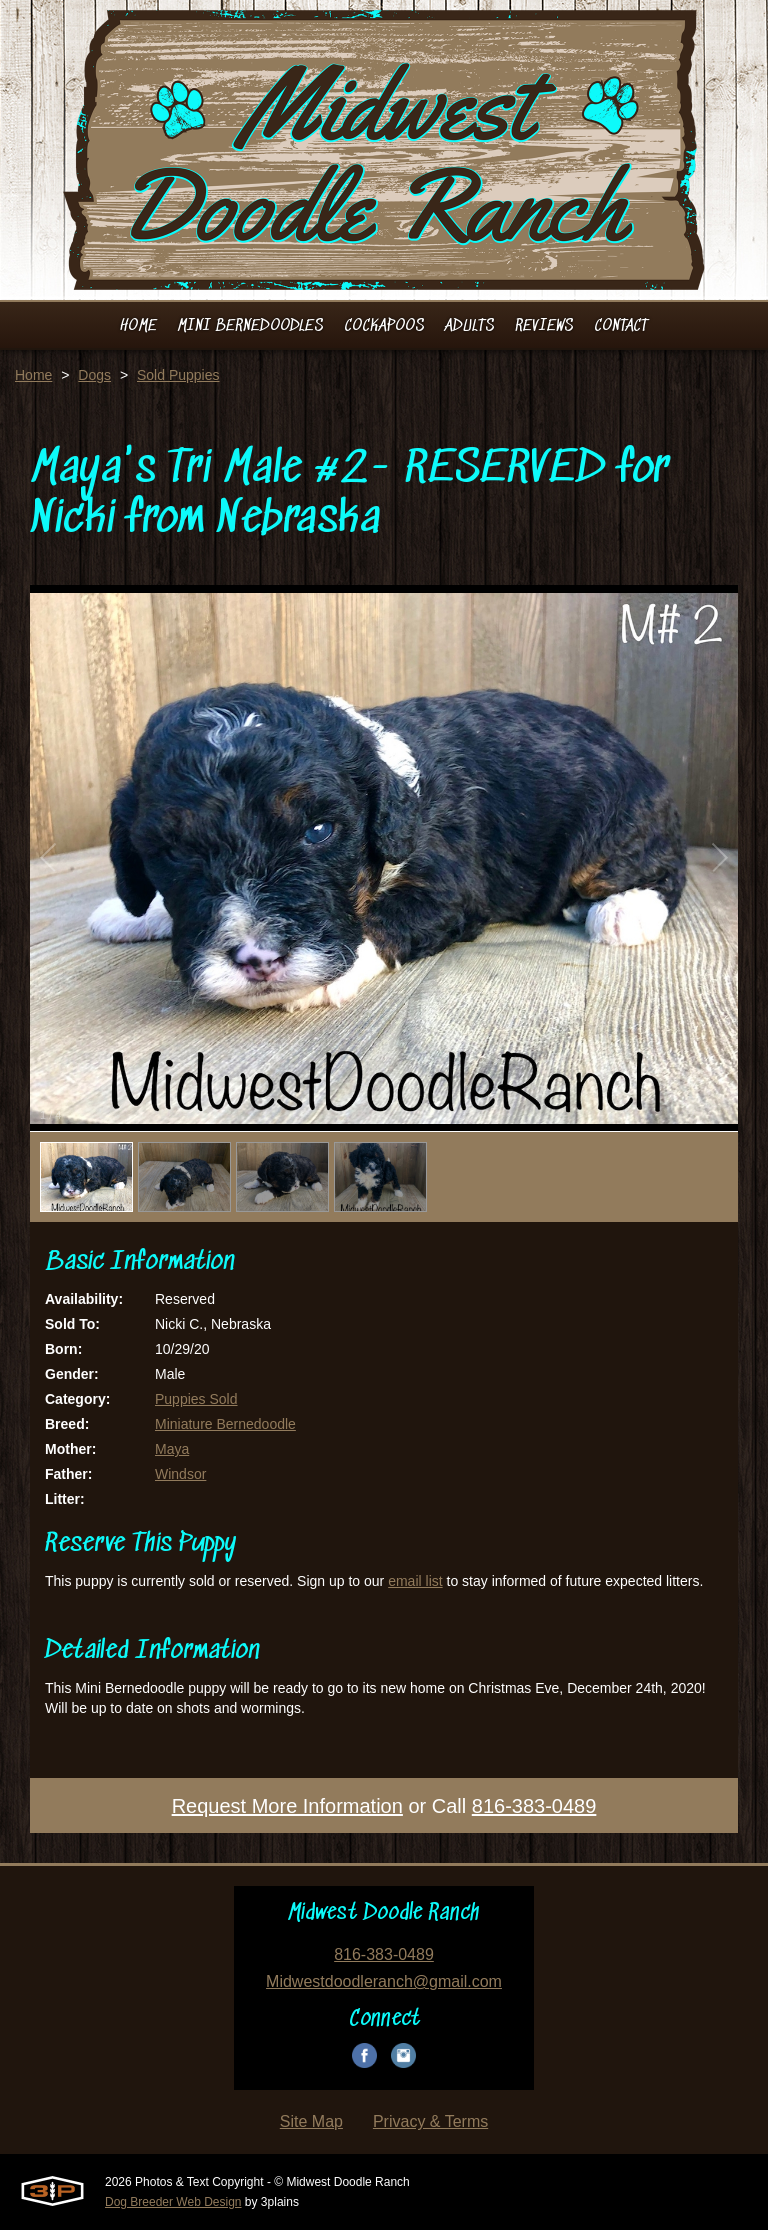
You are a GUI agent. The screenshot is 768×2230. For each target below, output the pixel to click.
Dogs (94, 375)
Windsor (180, 1474)
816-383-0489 (534, 1806)
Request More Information (287, 1806)
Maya (172, 1449)
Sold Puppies (178, 375)
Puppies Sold (196, 1399)
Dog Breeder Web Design (173, 2202)
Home (33, 375)
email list (415, 1581)
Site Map (311, 2121)
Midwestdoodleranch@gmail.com (384, 1981)
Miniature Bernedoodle (225, 1424)
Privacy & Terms (430, 2121)
